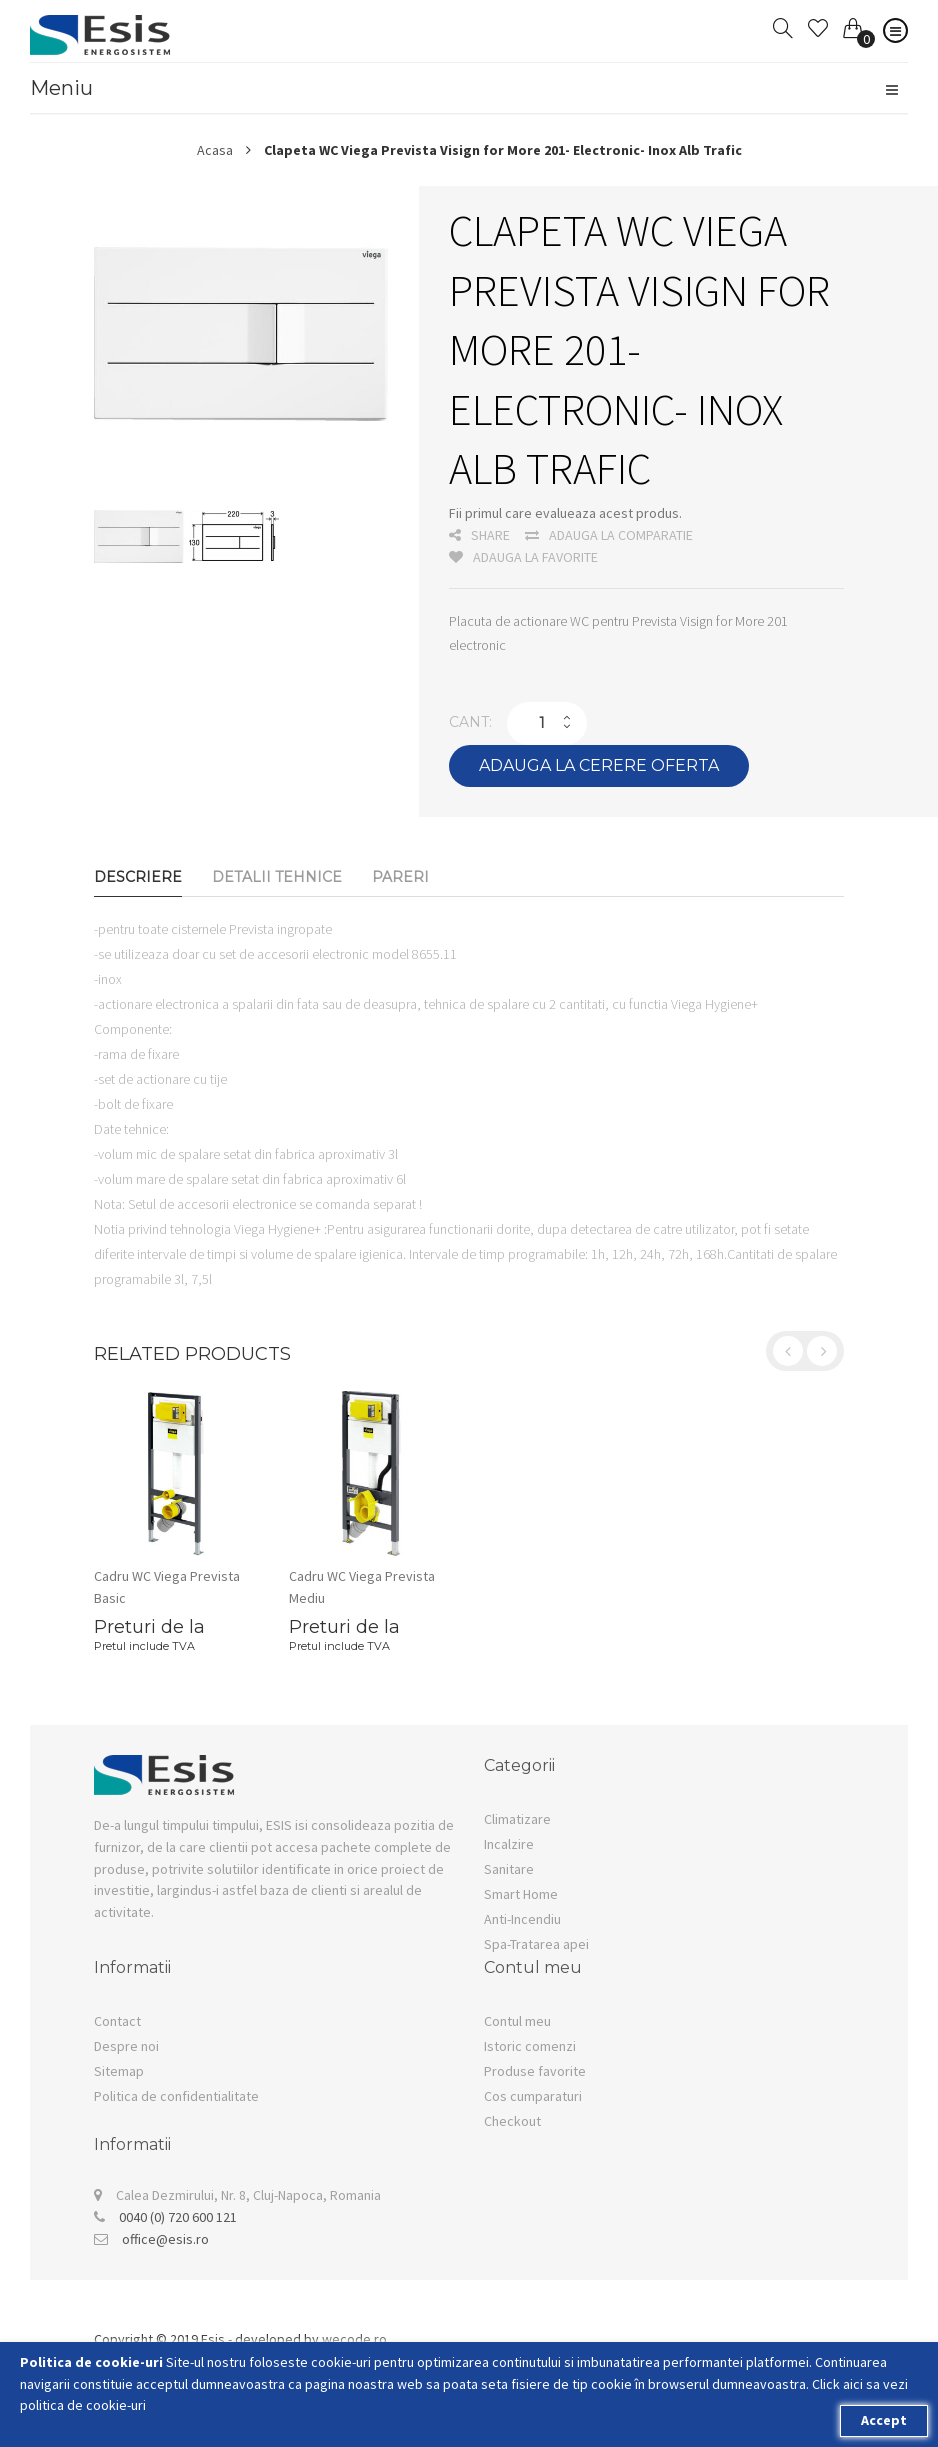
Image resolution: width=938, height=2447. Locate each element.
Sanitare (509, 1869)
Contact (117, 2021)
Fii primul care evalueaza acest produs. (565, 513)
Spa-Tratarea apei (536, 1944)
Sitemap (119, 2071)
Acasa (215, 150)
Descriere (138, 877)
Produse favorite (535, 2071)
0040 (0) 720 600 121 (178, 2217)
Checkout (512, 2121)
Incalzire (509, 1844)
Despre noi (126, 2046)
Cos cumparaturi (533, 2096)
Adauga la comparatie (609, 535)
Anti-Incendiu (522, 1919)
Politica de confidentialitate (176, 2096)
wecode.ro (354, 2339)
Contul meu (517, 2021)
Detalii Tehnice (277, 877)
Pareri (400, 877)
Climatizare (517, 1819)
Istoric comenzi (530, 2046)
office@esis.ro (165, 2239)
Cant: (470, 722)
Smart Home (521, 1894)
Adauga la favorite (523, 557)
